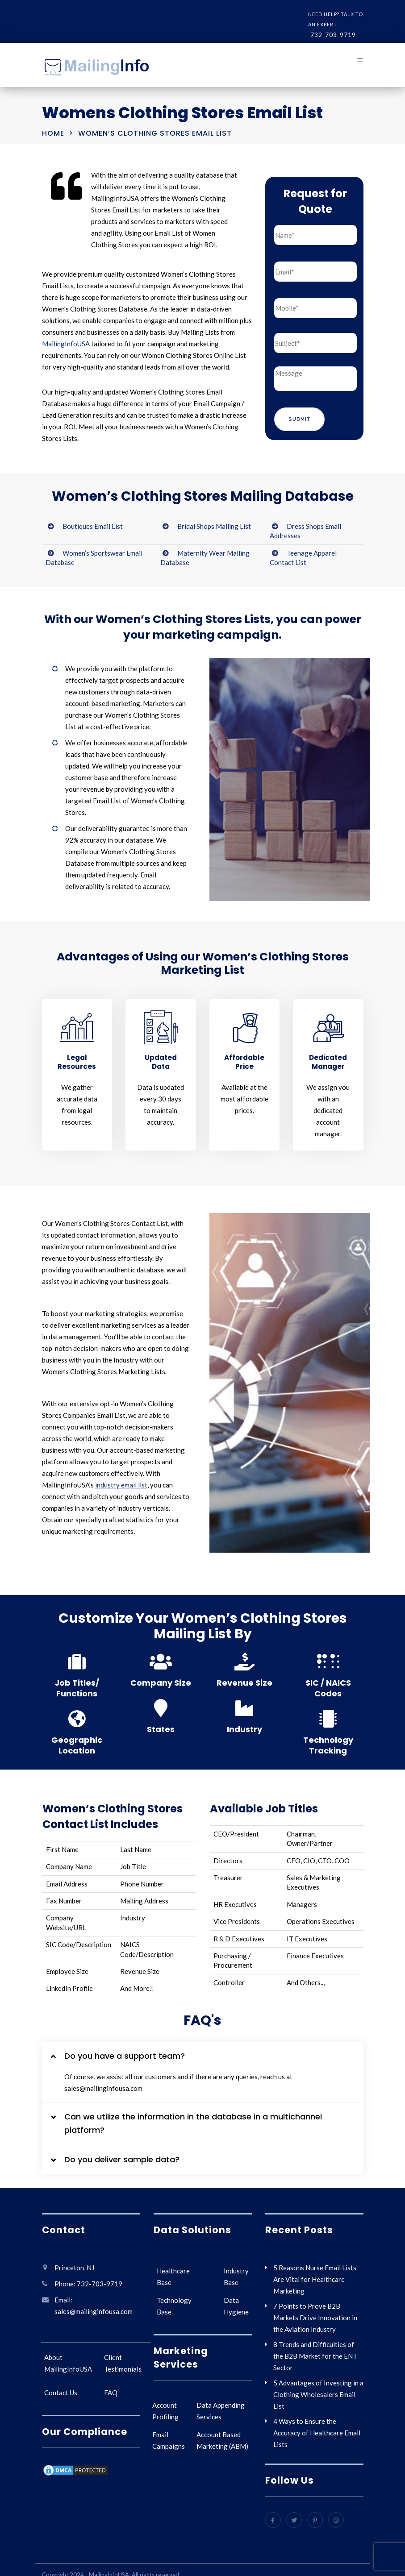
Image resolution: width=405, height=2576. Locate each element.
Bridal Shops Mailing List (214, 526)
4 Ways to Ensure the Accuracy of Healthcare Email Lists (316, 2432)
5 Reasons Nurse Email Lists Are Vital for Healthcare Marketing (314, 2279)
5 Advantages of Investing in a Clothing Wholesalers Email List (318, 2394)
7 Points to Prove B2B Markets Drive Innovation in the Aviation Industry (315, 2317)
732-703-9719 (333, 34)
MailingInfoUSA (66, 344)
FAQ (110, 2393)
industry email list (121, 1485)
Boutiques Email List (93, 526)
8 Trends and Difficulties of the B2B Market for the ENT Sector (315, 2356)
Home (53, 133)
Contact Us (60, 2393)
